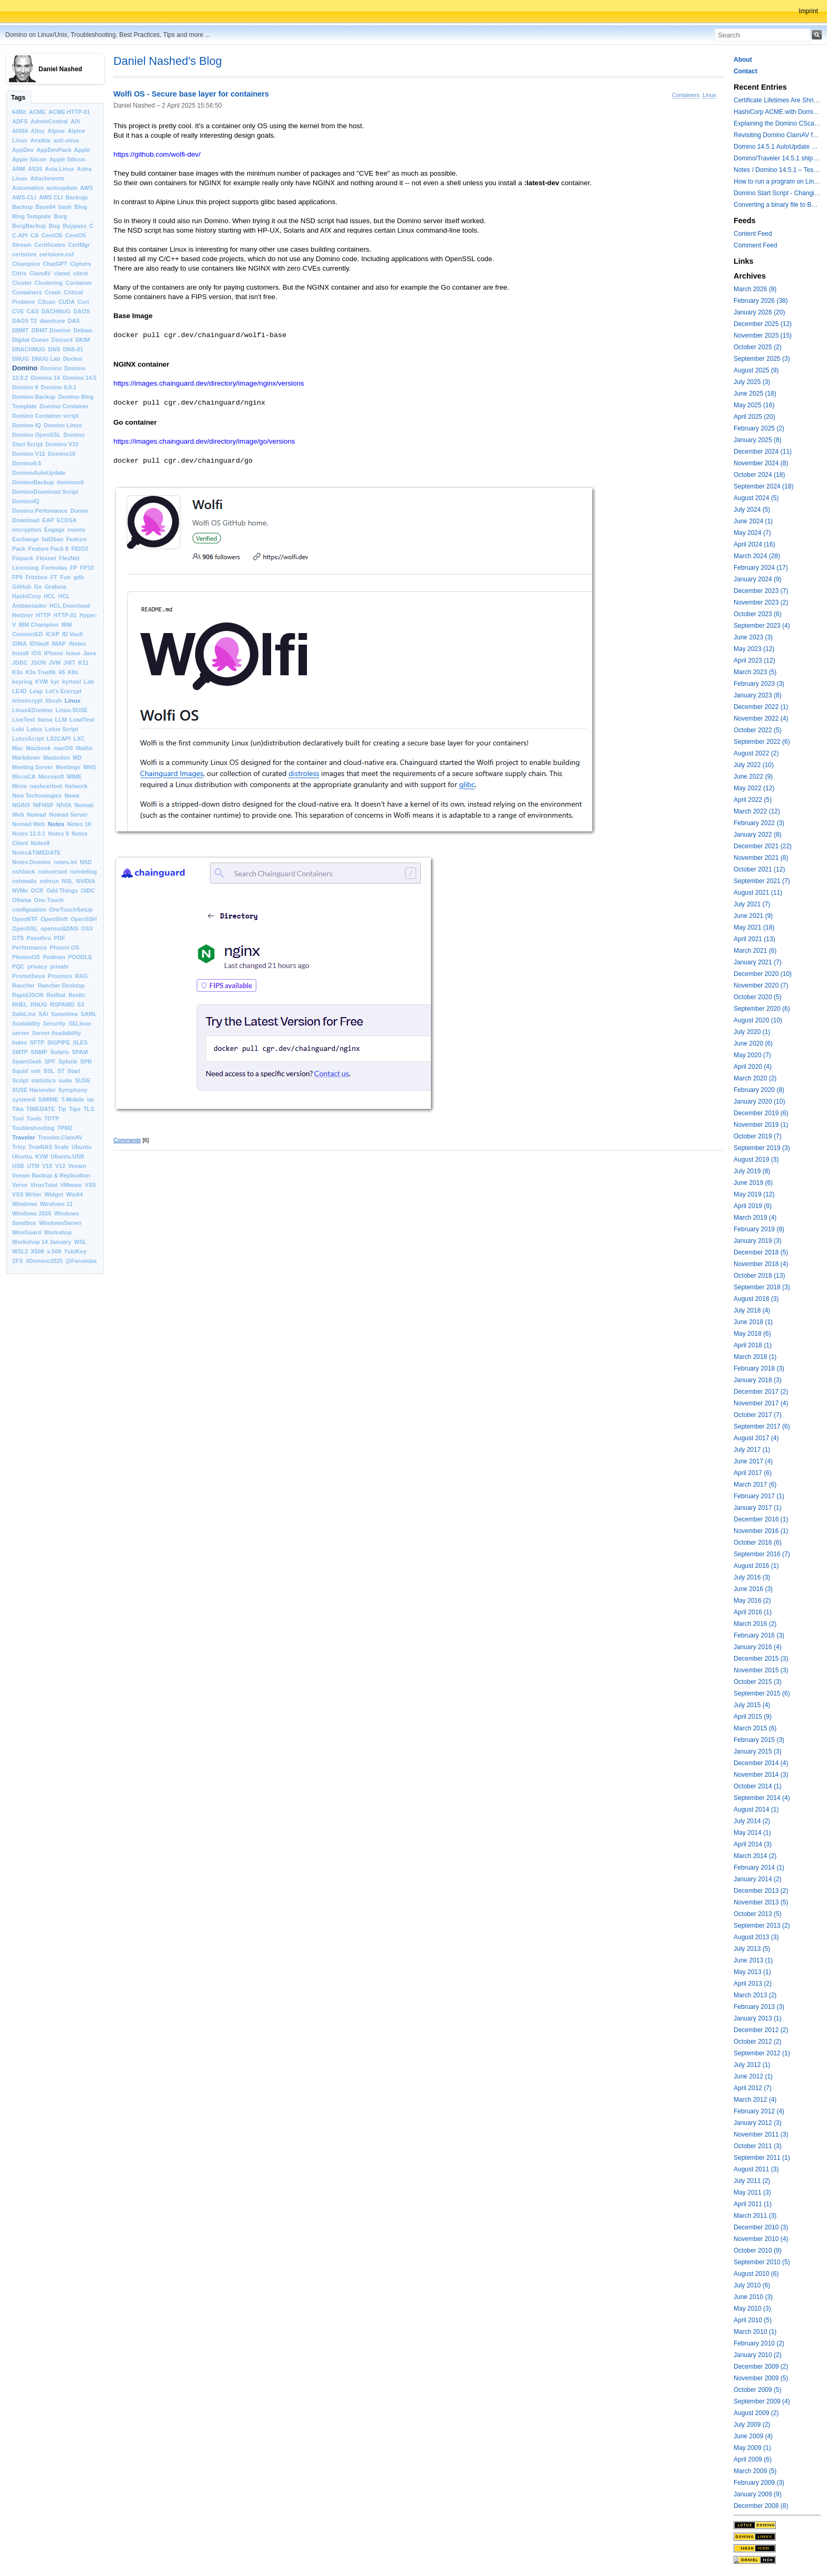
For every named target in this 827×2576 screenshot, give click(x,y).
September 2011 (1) (762, 2157)
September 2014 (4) (762, 1798)
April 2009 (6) (753, 2459)
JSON (38, 662)
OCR (37, 890)
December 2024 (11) (763, 451)
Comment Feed (755, 245)
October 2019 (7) (758, 1136)
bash (65, 207)
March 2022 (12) (757, 811)
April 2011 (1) (753, 2204)
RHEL (19, 1004)
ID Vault (72, 634)
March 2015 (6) (755, 1728)
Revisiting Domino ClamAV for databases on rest (777, 135)
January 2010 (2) (758, 2355)
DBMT (20, 330)
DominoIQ (26, 501)
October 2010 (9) (758, 2250)
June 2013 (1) (753, 1960)
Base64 (45, 207)
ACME (37, 112)
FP (74, 567)
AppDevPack (53, 150)
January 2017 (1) (758, 1507)
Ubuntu (82, 1147)
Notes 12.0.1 (28, 833)
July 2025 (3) (752, 382)
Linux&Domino (32, 710)
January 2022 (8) (758, 834)
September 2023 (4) (762, 625)
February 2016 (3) (759, 1635)
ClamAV (40, 273)
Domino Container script (45, 416)
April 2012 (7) (753, 2088)
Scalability (26, 1023)
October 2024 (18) (759, 474)
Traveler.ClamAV (60, 1137)
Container (78, 283)
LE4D (19, 691)
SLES (80, 1042)
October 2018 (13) (759, 1275)
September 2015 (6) (762, 1693)
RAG (81, 976)
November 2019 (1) (761, 1124)
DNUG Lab (46, 359)
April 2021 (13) (754, 939)
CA (35, 235)
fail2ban (52, 539)
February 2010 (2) (759, 2343)
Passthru (39, 938)
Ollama (21, 900)
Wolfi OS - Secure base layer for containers (191, 94)
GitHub (21, 586)
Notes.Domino (31, 862)
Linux (73, 700)
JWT (69, 662)
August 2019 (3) (756, 1159)
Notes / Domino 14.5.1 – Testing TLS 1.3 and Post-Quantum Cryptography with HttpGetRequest (777, 170)
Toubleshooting (33, 1128)
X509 (37, 1251)
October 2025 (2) (758, 347)
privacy (37, 966)
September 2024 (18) (763, 486)
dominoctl (70, 482)
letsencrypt (27, 700)
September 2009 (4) (762, 2401)
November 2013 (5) (761, 1902)
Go (38, 586)
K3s (17, 672)
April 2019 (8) (753, 1206)
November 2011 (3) (761, 2134)
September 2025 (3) (762, 358)
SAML (89, 1014)
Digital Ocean (30, 340)
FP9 (17, 577)
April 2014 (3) (753, 1844)
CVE (18, 311)
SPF (49, 1061)
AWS (86, 188)
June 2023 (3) (753, 637)
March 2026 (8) (755, 289)
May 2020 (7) (752, 1055)
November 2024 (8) (761, 463)
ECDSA (66, 520)
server (20, 1033)
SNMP (39, 1052)
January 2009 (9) (758, 2494)
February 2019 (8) (759, 1229)
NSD (86, 862)
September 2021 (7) (762, 881)
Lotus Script (61, 729)
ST (61, 1071)
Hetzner (22, 615)
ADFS (19, 121)
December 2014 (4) (761, 1763)
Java (89, 653)
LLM (60, 719)
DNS (54, 349)
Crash (53, 292)
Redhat (56, 995)
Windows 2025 (31, 1213)
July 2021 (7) (752, 904)
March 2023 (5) (755, 672)
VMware (71, 1185)
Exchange (25, 539)
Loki (18, 729)
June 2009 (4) (753, 2436)
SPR (86, 1061)
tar (90, 1099)
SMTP (20, 1052)
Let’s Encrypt (64, 691)
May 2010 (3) (752, 2308)
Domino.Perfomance (40, 510)
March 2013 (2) (755, 1995)
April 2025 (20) (754, 416)
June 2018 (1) (753, 1322)
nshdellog (83, 871)
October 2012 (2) (758, 2041)
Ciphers (80, 264)
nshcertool (52, 871)
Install (20, 653)
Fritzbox (36, 577)
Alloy (37, 131)
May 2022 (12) (754, 788)
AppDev (23, 150)
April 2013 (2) (753, 1983)
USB (18, 1166)
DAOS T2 (24, 321)
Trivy (18, 1147)
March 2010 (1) (755, 2331)
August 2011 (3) (756, 2169)
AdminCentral (49, 121)
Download (26, 520)
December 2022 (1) (761, 707)
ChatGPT (55, 264)
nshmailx (24, 881)
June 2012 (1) (753, 2076)
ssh (36, 1071)
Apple (82, 150)
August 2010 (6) (756, 2273)
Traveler (23, 1137)
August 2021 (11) (758, 892)
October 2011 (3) (758, 2146)
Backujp (76, 197)
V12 (60, 1166)
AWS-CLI (24, 197)
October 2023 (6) (758, 614)
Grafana (55, 586)
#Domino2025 (44, 1261)
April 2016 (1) (753, 1612)
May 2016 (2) (752, 1600)
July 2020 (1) (752, 1032)
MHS (89, 767)
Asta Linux (59, 169)
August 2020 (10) (758, 1020)
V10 (47, 1166)
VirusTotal (43, 1185)
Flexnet (46, 558)
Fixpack (22, 558)
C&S (33, 311)
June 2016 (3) (753, 1589)
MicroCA (23, 776)
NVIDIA (85, 881)
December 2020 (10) (763, 974)
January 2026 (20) (759, 312)
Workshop (58, 1232)
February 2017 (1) (759, 1496)
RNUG (39, 1004)
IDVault (39, 643)
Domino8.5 (26, 463)
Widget (53, 1194)
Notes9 (40, 843)
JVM (55, 662)
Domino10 (61, 454)
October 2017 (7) (758, 1415)
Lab (89, 681)
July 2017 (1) (752, 1449)
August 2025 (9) (756, 370)
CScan (47, 302)
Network (76, 786)
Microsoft (51, 776)
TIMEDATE (40, 1109)
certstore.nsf (57, 254)
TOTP (52, 1118)
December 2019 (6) (761, 1113)
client (80, 273)
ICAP (53, 634)
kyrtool (71, 681)
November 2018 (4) (761, 1264)
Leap (36, 691)
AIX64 (20, 131)
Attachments (47, 178)
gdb (78, 577)
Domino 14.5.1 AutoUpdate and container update (777, 146)
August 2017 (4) (756, 1438)
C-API (19, 235)
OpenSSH (84, 919)
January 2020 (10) (759, 1101)
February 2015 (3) (759, 1740)
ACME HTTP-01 (69, 112)
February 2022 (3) (759, 823)
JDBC (19, 662)
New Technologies (37, 795)
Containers (27, 292)
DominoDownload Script (45, 492)
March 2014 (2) (755, 1856)
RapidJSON (27, 995)
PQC (18, 966)
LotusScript (28, 738)
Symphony (73, 1090)
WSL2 (20, 1251)
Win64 (74, 1194)
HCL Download (70, 605)
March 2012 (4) (755, 2099)
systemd (23, 1099)
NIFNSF (43, 805)
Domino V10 (62, 444)
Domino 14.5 (80, 378)
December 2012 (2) (761, 2030)
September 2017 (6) (762, 1426)
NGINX (21, 805)
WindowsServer (60, 1223)
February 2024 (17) (761, 567)
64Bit (19, 112)
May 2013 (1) (752, 1972)
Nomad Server (68, 814)
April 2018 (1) (753, 1345)
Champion (26, 264)
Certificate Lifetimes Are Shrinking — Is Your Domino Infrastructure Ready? (777, 100)
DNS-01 (73, 349)
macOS (63, 748)
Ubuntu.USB (67, 1156)
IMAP (59, 643)
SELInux (80, 1023)
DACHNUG (56, 311)
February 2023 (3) (759, 683)
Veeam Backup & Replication (51, 1175)
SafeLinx (24, 1014)
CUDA (67, 302)
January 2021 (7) (758, 962)
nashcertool (46, 786)
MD (77, 757)
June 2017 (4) (753, 1461)
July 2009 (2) (752, 2424)
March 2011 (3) (755, 2215)
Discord (61, 340)
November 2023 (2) (761, 602)
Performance (29, 947)
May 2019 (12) (754, 1194)
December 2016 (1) (761, 1519)
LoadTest (82, 719)
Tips (75, 1109)
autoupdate (61, 188)
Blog (80, 207)
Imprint (808, 11)
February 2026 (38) (761, 300)
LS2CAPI (58, 738)
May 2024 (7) (752, 533)
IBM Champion (39, 624)
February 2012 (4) (759, 2111)
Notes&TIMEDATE (36, 852)
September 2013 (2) (762, 1925)
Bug (54, 226)
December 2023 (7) (761, 591)
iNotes (77, 643)
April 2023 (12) (754, 660)
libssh (53, 700)
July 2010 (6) (752, 2285)
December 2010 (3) (761, 2227)
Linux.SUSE (71, 710)
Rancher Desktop (61, 985)
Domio (79, 510)
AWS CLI (51, 197)
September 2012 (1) (762, 2053)
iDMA (19, 643)
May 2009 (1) (752, 2447)
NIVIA (64, 805)
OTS (18, 938)
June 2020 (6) (753, 1043)
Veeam (77, 1166)
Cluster (22, 283)
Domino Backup (33, 397)
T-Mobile (72, 1099)
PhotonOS (26, 957)
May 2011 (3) (752, 2192)
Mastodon (56, 757)
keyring (22, 681)
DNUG (20, 359)
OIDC (88, 890)
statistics (43, 1080)
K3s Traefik (40, 672)
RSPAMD (62, 1004)
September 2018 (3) (762, 1287)
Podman (54, 957)
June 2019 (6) (753, 1182)
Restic (77, 995)
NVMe (20, 890)
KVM (41, 681)
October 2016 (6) (758, 1542)
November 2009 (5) (761, 2378)
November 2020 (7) (761, 985)
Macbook (38, 748)
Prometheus (28, 976)
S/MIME (48, 1099)
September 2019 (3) (762, 1148)
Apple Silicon (67, 159)
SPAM (80, 1052)
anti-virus (66, 140)
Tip (62, 1109)
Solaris (59, 1052)
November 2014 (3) (761, 1774)
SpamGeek (27, 1061)
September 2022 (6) (762, 741)
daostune (52, 321)
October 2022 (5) (758, 730)
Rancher (23, 985)
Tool (18, 1118)
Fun (65, 577)
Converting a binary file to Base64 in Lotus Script (777, 204)
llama (44, 719)
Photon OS (64, 947)
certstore (24, 254)
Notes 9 (58, 833)
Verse (19, 1185)
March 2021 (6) (755, 950)
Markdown (26, 757)
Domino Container (64, 406)
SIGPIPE (58, 1042)
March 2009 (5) (755, 2471)
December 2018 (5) (761, 1252)
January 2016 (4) (758, 1647)
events (76, 529)
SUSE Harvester (33, 1090)
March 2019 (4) (755, 1217)
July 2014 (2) (752, 1821)
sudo (65, 1080)
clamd (62, 273)
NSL (67, 881)
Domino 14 (45, 378)
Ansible (40, 140)
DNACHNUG (28, 349)
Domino (24, 368)
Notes (56, 824)
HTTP (43, 615)
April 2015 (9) (753, 1716)
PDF (59, 938)
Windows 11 (56, 1204)
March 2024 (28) (757, 556)
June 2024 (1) (753, 521)
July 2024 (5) (752, 509)
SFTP (37, 1042)
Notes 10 (79, 824)
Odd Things (62, 890)
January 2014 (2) (758, 1879)
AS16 (35, 169)
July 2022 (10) (754, 765)
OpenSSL (25, 928)
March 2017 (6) (755, 1484)
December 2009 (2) (761, 2366)
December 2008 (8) (761, 2506)
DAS (74, 321)
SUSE (82, 1080)
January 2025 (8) (758, 440)
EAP (48, 520)
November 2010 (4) (761, 2239)
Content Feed (753, 233)
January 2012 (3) (758, 2123)
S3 (80, 1004)
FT (54, 577)
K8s (73, 672)
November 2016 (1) (761, 1531)
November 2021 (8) (761, 857)
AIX (75, 121)
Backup (22, 207)
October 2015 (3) (758, 1682)
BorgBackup (29, 226)
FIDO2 (79, 548)
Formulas (55, 567)
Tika (17, 1109)
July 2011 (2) (752, 2181)
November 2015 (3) (761, 1670)
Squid (20, 1071)
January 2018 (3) (758, 1380)
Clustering (49, 283)
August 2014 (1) (756, 1809)
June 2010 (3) (753, 2297)
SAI (43, 1014)
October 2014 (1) (758, 1786)
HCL (49, 596)
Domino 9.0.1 (58, 387)
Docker (72, 359)
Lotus (34, 729)
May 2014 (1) (752, 1832)
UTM (33, 1166)
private (59, 966)
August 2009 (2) (756, 2413)
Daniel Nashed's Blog (167, 61)
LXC (79, 738)
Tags (18, 97)
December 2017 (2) (761, 1391)
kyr (55, 681)
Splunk (68, 1061)
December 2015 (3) (761, 1658)
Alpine (56, 131)
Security (54, 1023)
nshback (23, 871)
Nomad (36, 814)
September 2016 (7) (762, 1554)
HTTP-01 (65, 615)
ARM (18, 169)
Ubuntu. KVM (30, 1156)
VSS (90, 1185)
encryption (26, 529)
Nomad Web (28, 824)
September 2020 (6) (762, 1008)
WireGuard (26, 1232)
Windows (24, 1204)
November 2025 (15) (763, 335)
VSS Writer (27, 1194)
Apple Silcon (29, 159)
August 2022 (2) (756, 753)
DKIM (82, 340)
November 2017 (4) (761, 1403)
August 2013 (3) (756, 1937)
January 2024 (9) (758, 579)
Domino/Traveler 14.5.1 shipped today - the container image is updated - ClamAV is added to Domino (777, 158)
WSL (80, 1242)
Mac (17, 748)
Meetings (68, 767)
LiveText (23, 719)
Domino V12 (28, 454)
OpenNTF (25, 919)
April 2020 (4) (753, 1066)
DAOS (81, 311)
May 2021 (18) (754, 927)
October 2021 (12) (759, 869)
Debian (82, 330)
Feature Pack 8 (48, 548)
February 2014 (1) (759, 1867)
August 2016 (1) (756, 1565)
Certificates (49, 245)
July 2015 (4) (752, 1705)
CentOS (52, 235)
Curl (83, 302)
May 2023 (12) (754, 649)
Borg (60, 216)
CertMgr (79, 245)
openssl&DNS (59, 928)
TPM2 (65, 1128)
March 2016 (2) (755, 1623)
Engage (54, 529)
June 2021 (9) (753, 916)
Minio (19, 786)
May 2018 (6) (752, 1333)
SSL (48, 1071)
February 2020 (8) (759, 1090)
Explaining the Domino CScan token (777, 123)
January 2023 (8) (758, 695)
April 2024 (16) (754, 544)
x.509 (54, 1251)
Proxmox (60, 976)
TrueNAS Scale (48, 1147)
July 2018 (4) (752, 1310)
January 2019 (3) (758, 1240)
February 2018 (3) (759, 1368)
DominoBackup (33, 482)
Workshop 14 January (41, 1242)
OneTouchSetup (71, 909)
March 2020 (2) (755, 1078)
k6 (62, 672)
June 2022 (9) (753, 776)
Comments (127, 1140)
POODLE (80, 957)
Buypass (74, 226)
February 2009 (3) (759, 2482)
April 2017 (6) (753, 1473)
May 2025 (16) (754, 405)
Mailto (84, 748)
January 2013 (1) (758, 2018)
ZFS (17, 1261)
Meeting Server (32, 767)
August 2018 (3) (756, 1299)
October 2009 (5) (758, 2389)
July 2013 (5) (752, 1948)
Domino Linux (63, 425)
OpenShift (54, 919)
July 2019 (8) (752, 1171)
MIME (74, 776)
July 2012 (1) (752, 2065)
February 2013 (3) (759, 2006)
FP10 (87, 567)
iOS (37, 653)
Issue (73, 653)
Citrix (19, 273)
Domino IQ (26, 425)
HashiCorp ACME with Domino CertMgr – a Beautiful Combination (777, 112)
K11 (83, 662)
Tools (33, 1118)
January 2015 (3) (758, 1751)
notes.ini (65, 862)
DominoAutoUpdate (38, 473)
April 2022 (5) (753, 799)
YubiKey (75, 1251)
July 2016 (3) (752, 1577)
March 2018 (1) (755, 1357)
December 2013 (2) (761, 1890)
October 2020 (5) (758, 997)
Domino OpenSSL (36, 435)
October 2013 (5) (758, 1914)
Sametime (64, 1014)
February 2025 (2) (759, 428)
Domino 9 (25, 387)
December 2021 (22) (763, 846)
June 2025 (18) (755, 393)
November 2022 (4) (761, 718)
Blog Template (31, 216)
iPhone (53, 653)
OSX (87, 928)
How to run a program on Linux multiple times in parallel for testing (777, 181)
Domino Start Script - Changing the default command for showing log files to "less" (777, 193)
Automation (28, 188)
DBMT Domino (51, 330)
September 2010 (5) (762, 2262)
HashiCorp (26, 596)
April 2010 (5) (753, 2320)
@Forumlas (81, 1261)
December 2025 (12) (763, 324)
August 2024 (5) (756, 498)
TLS (88, 1109)
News (71, 795)
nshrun (49, 881)
